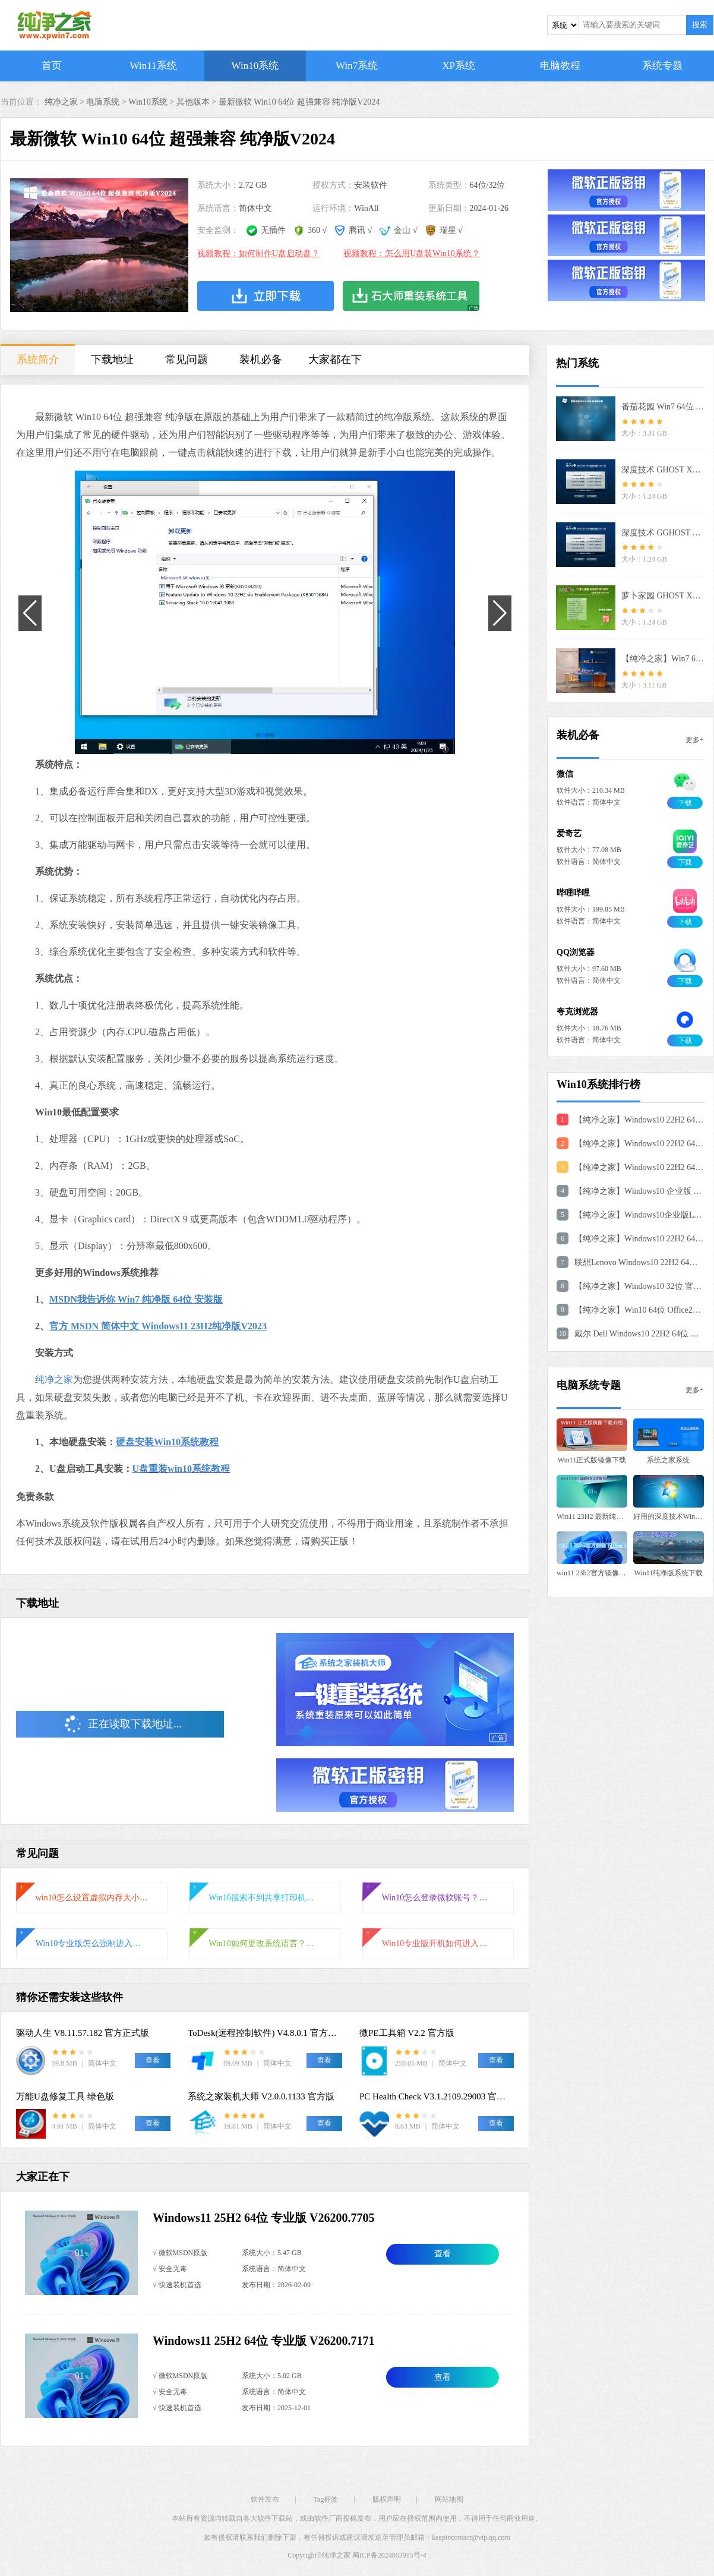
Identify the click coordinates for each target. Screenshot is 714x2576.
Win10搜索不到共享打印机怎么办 (264, 1897)
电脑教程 (560, 65)
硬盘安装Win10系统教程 (167, 1442)
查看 (442, 2253)
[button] (257, 735)
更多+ (694, 740)
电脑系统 (102, 101)
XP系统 (458, 65)
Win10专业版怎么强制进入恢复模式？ (92, 1943)
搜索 (699, 24)
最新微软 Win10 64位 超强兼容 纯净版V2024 (299, 101)
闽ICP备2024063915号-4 (389, 2555)
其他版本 (193, 101)
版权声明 (386, 2499)
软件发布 (265, 2499)
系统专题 (662, 65)
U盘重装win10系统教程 (181, 1469)
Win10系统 (255, 65)
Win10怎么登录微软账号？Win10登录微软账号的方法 (438, 1897)
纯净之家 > (66, 101)
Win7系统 (357, 65)
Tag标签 (325, 2499)
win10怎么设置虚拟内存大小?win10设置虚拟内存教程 (92, 1897)
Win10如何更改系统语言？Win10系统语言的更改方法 (264, 1943)
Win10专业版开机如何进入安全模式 (438, 1943)
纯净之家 (54, 1379)
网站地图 (449, 2499)
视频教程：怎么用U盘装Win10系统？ (411, 253)
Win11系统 (153, 65)
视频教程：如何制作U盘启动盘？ (258, 253)
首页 (52, 65)
